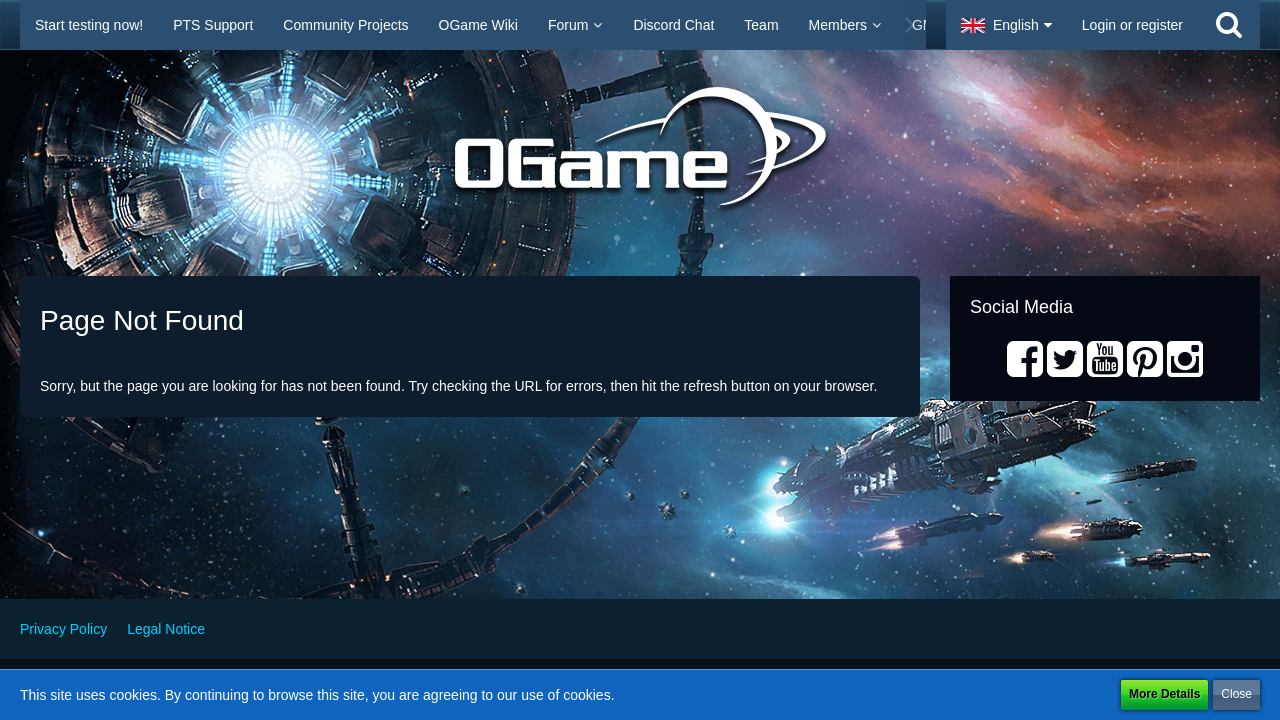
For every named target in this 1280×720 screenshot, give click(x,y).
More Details (1164, 694)
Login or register (1132, 25)
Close (1236, 694)
